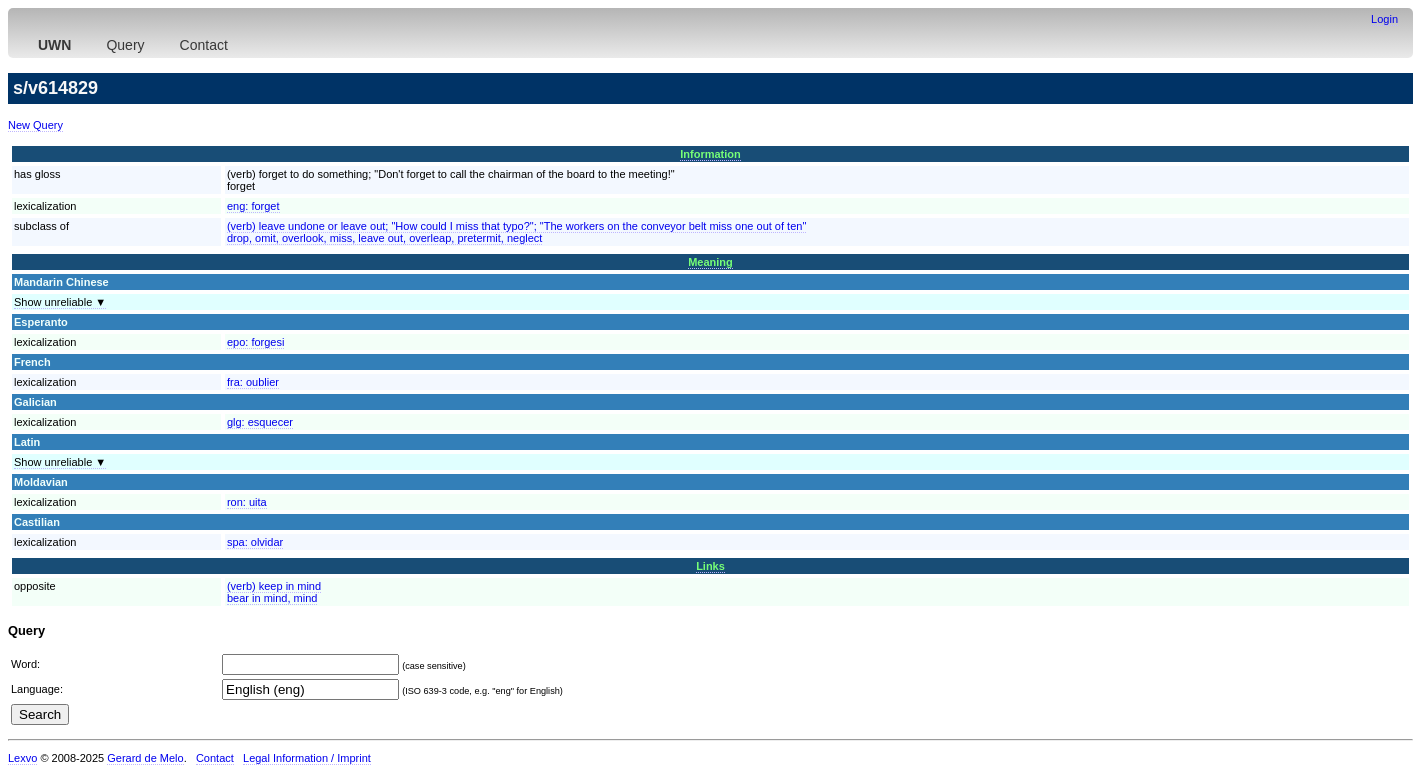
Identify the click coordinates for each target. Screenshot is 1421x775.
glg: (260, 422)
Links (710, 566)
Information (710, 154)
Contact (204, 45)
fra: (253, 382)
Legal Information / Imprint (307, 758)
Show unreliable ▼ (60, 302)
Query (125, 45)
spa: (255, 542)
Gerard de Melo (145, 758)
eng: (253, 206)
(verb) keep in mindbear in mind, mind (274, 592)
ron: (247, 502)
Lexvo (22, 758)
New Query (35, 125)
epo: (256, 342)
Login (1384, 19)
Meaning (710, 262)
